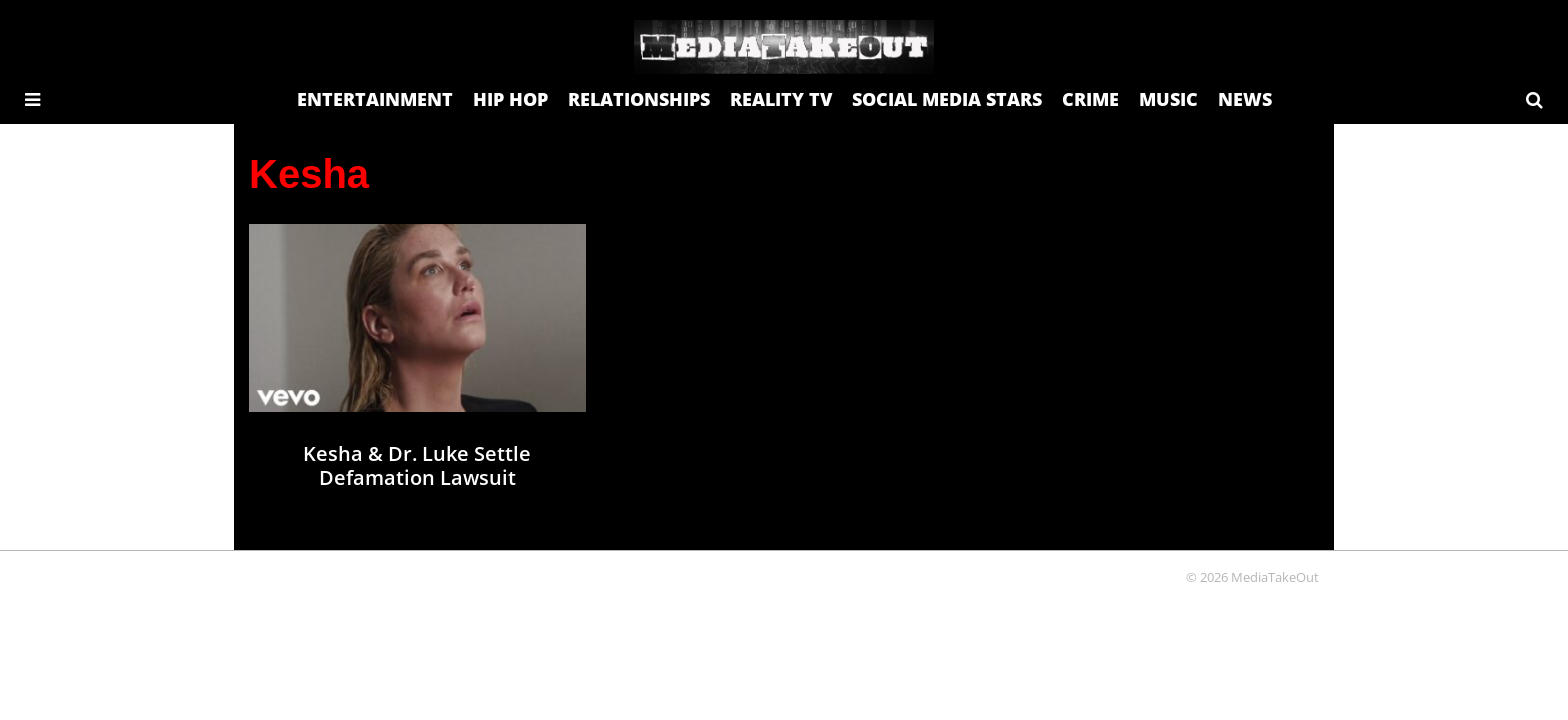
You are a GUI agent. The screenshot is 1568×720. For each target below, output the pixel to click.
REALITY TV (781, 99)
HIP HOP (510, 99)
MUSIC (1168, 99)
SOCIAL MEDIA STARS (947, 99)
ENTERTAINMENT (375, 99)
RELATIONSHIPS (639, 99)
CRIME (1090, 99)
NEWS (1245, 99)
